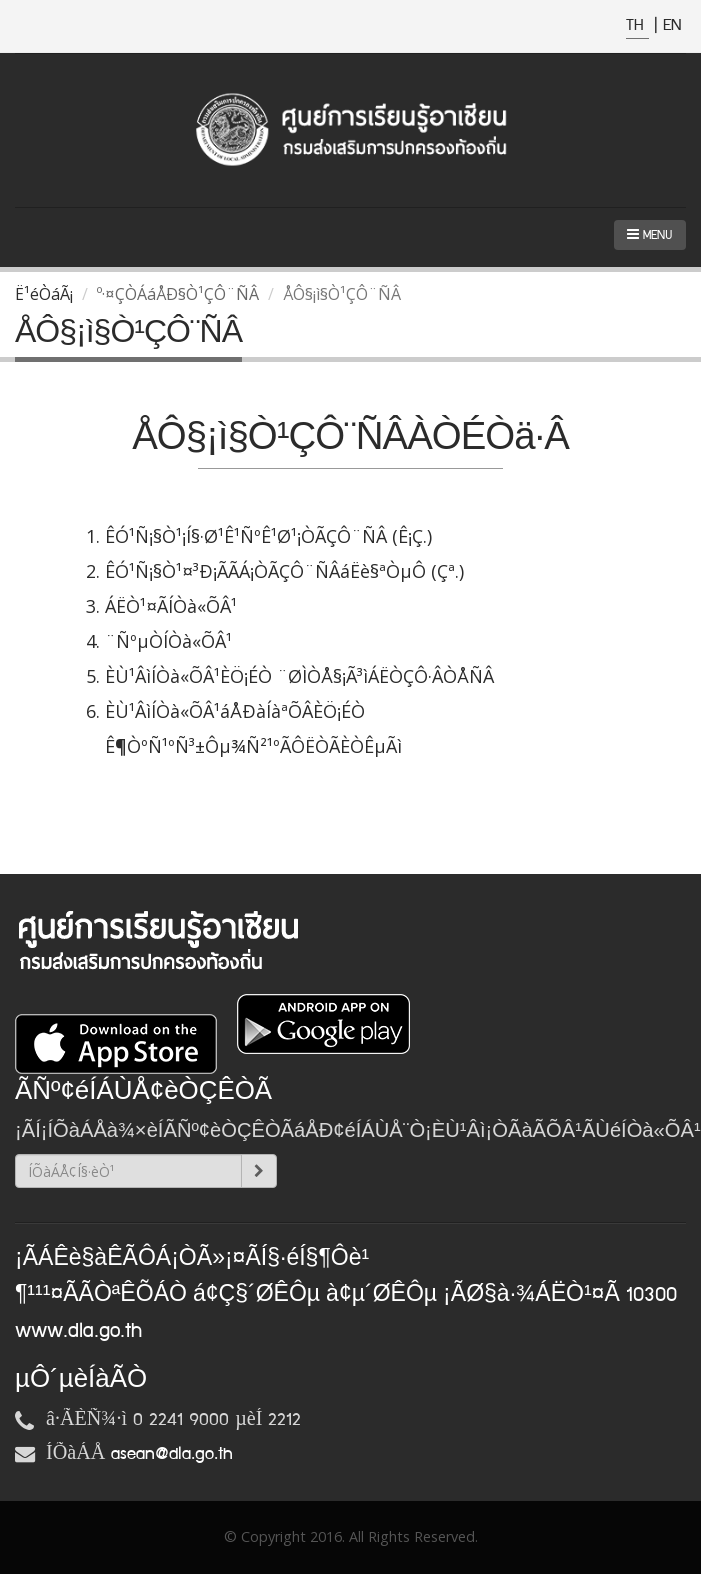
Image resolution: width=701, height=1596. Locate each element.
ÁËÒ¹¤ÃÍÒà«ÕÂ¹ (171, 606)
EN (672, 25)
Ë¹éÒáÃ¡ (44, 294)
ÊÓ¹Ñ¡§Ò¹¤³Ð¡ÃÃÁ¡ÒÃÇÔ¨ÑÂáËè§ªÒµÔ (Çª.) (284, 571)
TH (637, 25)
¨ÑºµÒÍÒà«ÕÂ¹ (168, 641)
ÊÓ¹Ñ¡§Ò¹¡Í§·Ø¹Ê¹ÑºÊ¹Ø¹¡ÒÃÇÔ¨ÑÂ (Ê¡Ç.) (268, 536)
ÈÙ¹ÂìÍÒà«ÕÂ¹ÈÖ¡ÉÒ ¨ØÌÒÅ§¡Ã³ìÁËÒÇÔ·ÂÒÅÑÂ (299, 676)
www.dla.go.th (78, 1331)
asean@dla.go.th (172, 1454)
